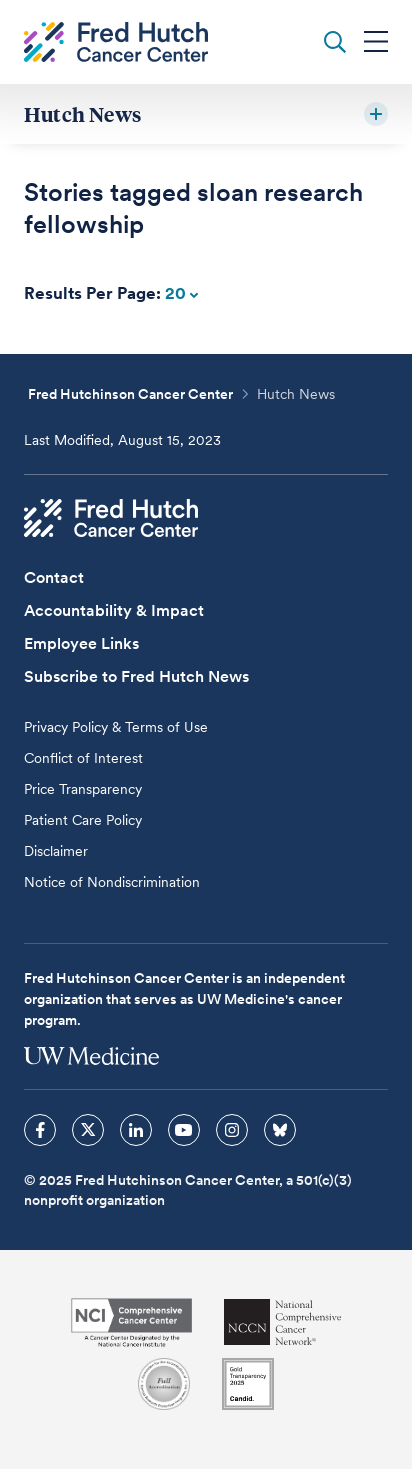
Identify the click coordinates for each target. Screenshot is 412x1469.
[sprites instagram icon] (232, 1130)
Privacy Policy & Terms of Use (116, 727)
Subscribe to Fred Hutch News (136, 676)
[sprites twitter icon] (88, 1130)
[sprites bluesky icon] (280, 1130)
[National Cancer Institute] (131, 1322)
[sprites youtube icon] (184, 1130)
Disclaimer (56, 851)
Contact (54, 577)
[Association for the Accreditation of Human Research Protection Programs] (164, 1384)
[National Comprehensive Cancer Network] (283, 1322)
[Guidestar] (248, 1384)
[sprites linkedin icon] (136, 1130)
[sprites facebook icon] (40, 1130)
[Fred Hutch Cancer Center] (111, 518)
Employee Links (81, 643)
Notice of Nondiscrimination (112, 882)
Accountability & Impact (114, 610)
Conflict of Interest (83, 758)
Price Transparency (83, 789)
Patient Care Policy (83, 820)
